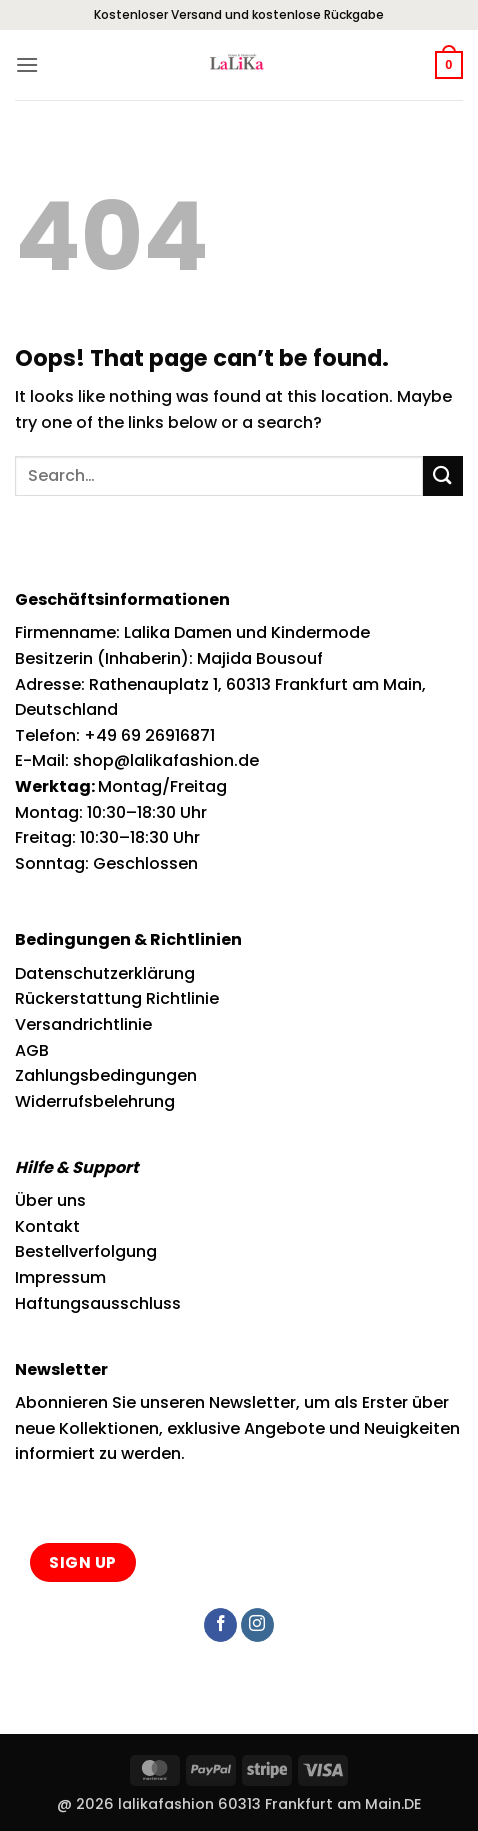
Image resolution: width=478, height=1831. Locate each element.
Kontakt (47, 1226)
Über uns (50, 1200)
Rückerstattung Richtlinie (117, 998)
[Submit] (443, 475)
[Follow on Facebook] (220, 1625)
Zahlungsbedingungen (106, 1075)
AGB (32, 1050)
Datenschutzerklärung (105, 973)
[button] (27, 64)
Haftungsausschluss (98, 1303)
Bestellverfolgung (86, 1251)
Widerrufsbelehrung (95, 1101)
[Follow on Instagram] (257, 1625)
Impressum (60, 1277)
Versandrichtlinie (83, 1024)
